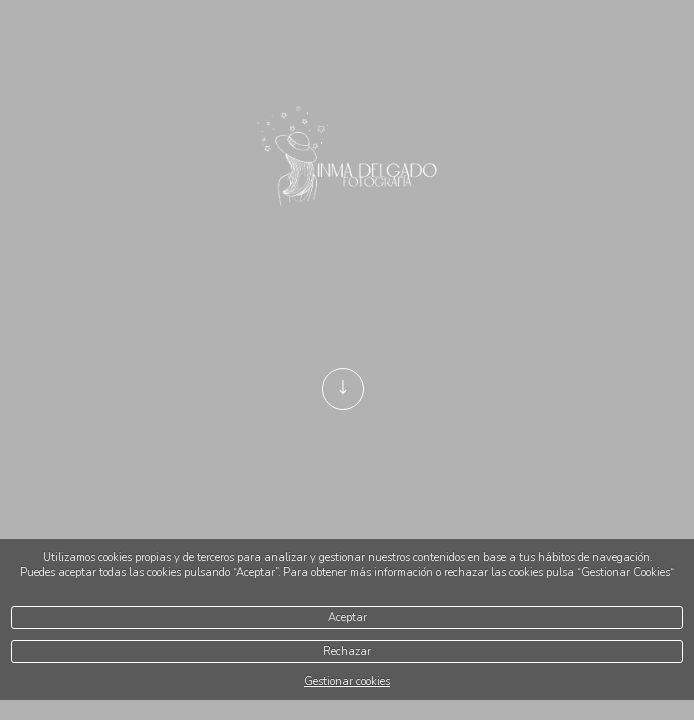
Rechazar (347, 651)
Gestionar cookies (347, 681)
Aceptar (347, 617)
